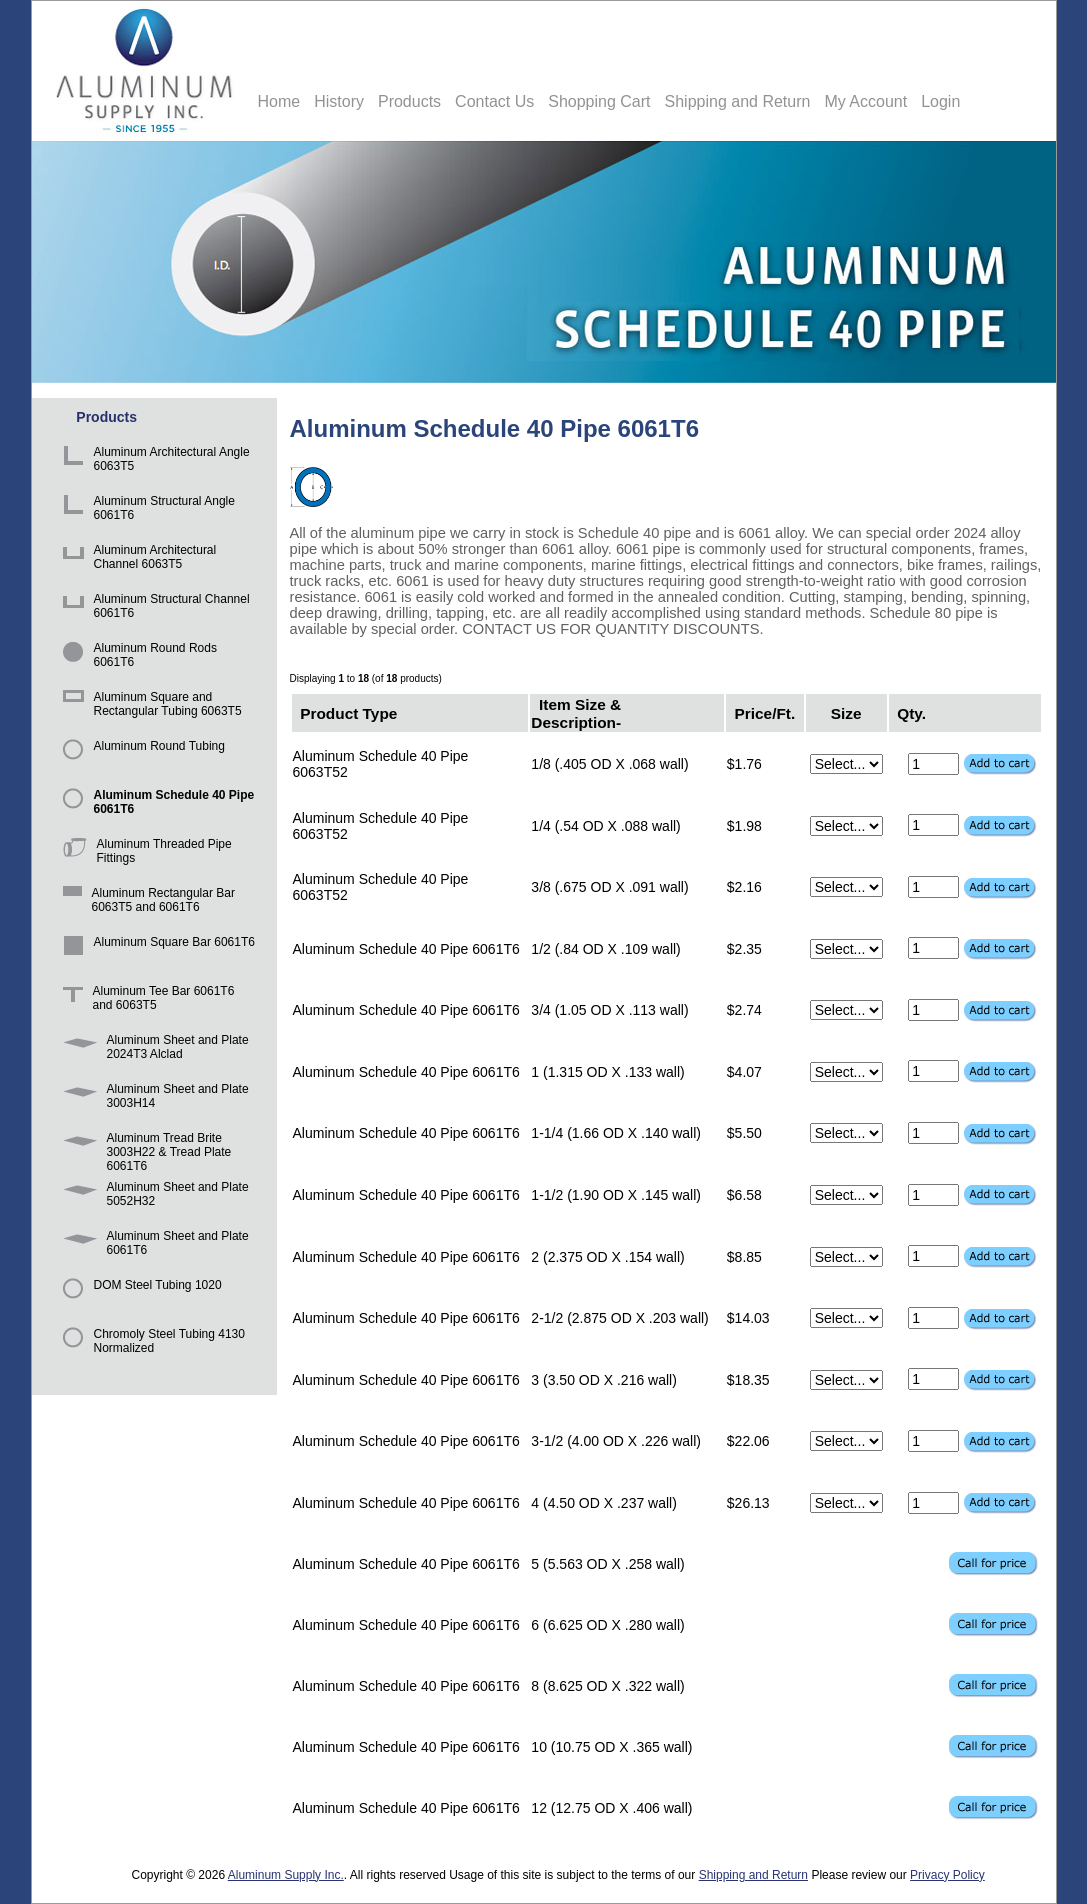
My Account (865, 101)
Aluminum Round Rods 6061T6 (136, 657)
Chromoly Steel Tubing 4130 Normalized (150, 1343)
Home (279, 101)
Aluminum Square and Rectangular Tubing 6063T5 (149, 706)
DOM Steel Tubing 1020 (139, 1294)
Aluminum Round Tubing (140, 755)
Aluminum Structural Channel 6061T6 (153, 608)
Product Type (348, 712)
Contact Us (494, 101)
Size (846, 712)
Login (940, 101)
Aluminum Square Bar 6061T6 (155, 951)
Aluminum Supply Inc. (286, 1875)
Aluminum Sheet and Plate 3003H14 (152, 1098)
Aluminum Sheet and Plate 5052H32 (152, 1196)
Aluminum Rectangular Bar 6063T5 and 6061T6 (145, 902)
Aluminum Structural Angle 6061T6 (145, 510)
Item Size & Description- (576, 712)
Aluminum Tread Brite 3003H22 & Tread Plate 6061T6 (144, 1147)
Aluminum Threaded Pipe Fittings (144, 853)
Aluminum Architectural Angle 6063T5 (153, 461)
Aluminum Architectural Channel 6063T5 (136, 559)
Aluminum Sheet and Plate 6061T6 (152, 1245)
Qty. (911, 712)
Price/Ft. (765, 712)
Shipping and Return (738, 101)
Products (409, 101)
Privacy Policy (947, 1875)
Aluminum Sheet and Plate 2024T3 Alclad (152, 1049)
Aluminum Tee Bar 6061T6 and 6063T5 (145, 1000)
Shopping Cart (599, 101)
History (339, 101)
